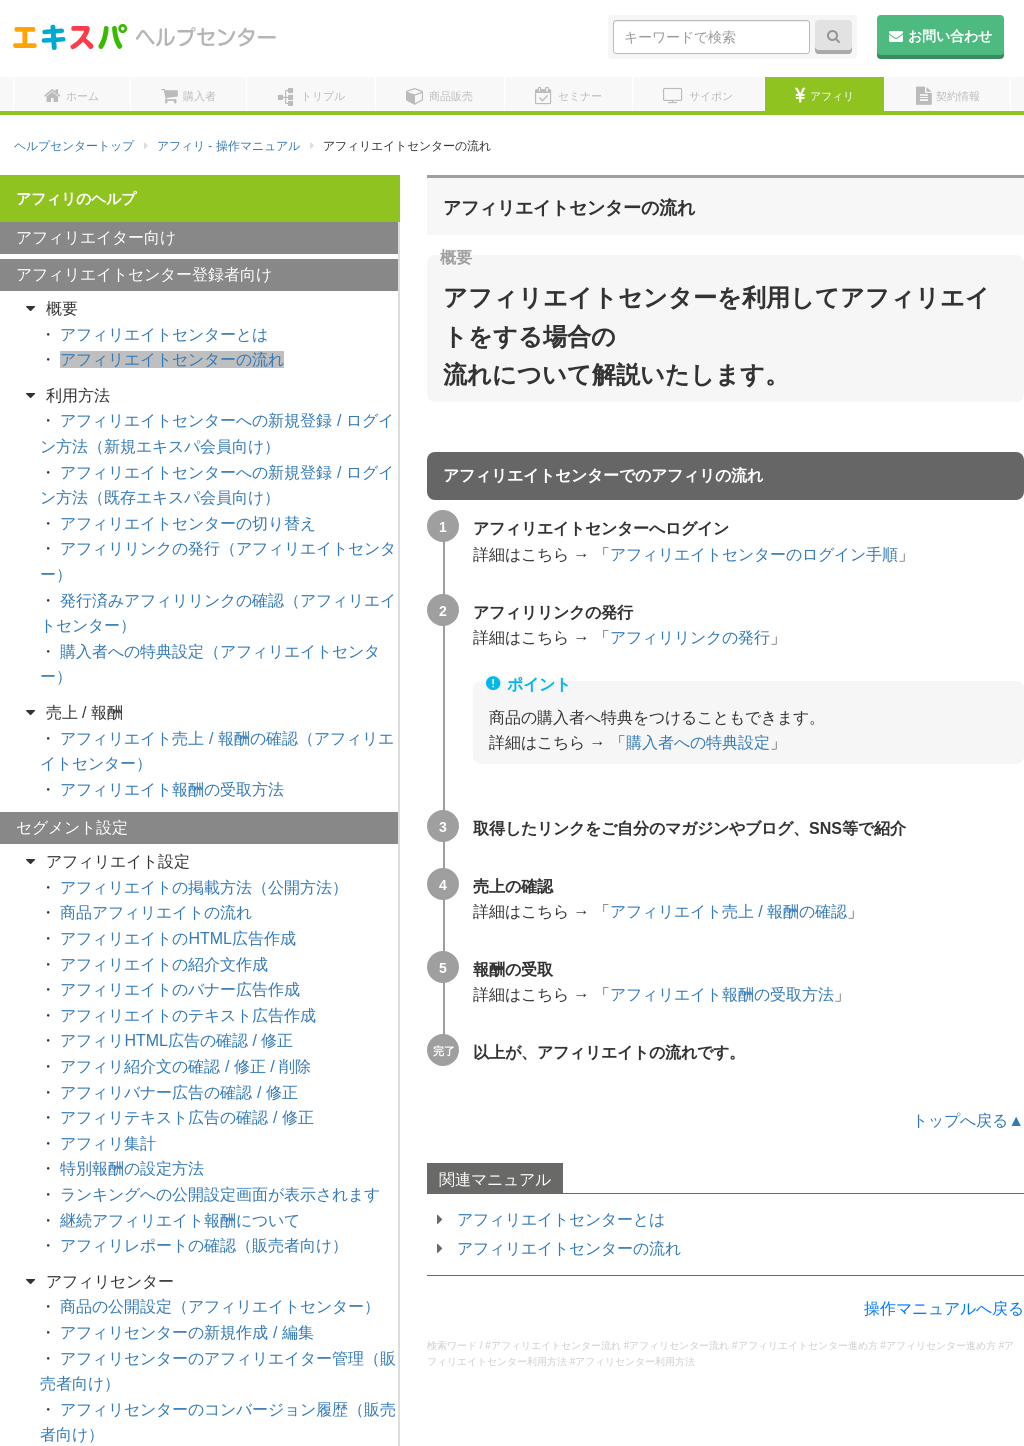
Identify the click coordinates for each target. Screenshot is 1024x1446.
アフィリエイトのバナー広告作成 (180, 926)
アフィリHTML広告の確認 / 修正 (176, 977)
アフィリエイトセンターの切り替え (188, 460)
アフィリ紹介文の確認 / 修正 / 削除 (185, 1003)
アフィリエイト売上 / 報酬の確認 (728, 911)
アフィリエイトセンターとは (561, 1219)
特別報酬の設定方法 (132, 1105)
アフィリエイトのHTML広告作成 (178, 875)
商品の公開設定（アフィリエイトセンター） (220, 1243)
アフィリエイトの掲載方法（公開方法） (204, 824)
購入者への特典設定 (698, 742)
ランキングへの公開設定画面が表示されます (220, 1131)
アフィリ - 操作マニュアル (228, 146)
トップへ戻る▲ (968, 1120)
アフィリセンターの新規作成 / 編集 (186, 1269)
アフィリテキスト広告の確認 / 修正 (186, 1054)
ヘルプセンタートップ (74, 146)
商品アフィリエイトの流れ (156, 849)
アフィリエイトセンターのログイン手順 (754, 554)
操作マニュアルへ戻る (944, 1308)
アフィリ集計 (108, 1080)
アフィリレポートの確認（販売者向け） (204, 1182)
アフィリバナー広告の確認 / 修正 (178, 1029)
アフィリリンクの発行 (690, 637)
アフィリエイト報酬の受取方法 (722, 994)
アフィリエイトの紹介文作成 (164, 901)
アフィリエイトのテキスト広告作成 (188, 952)
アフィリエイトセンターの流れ (569, 1248)
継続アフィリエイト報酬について (180, 1157)
